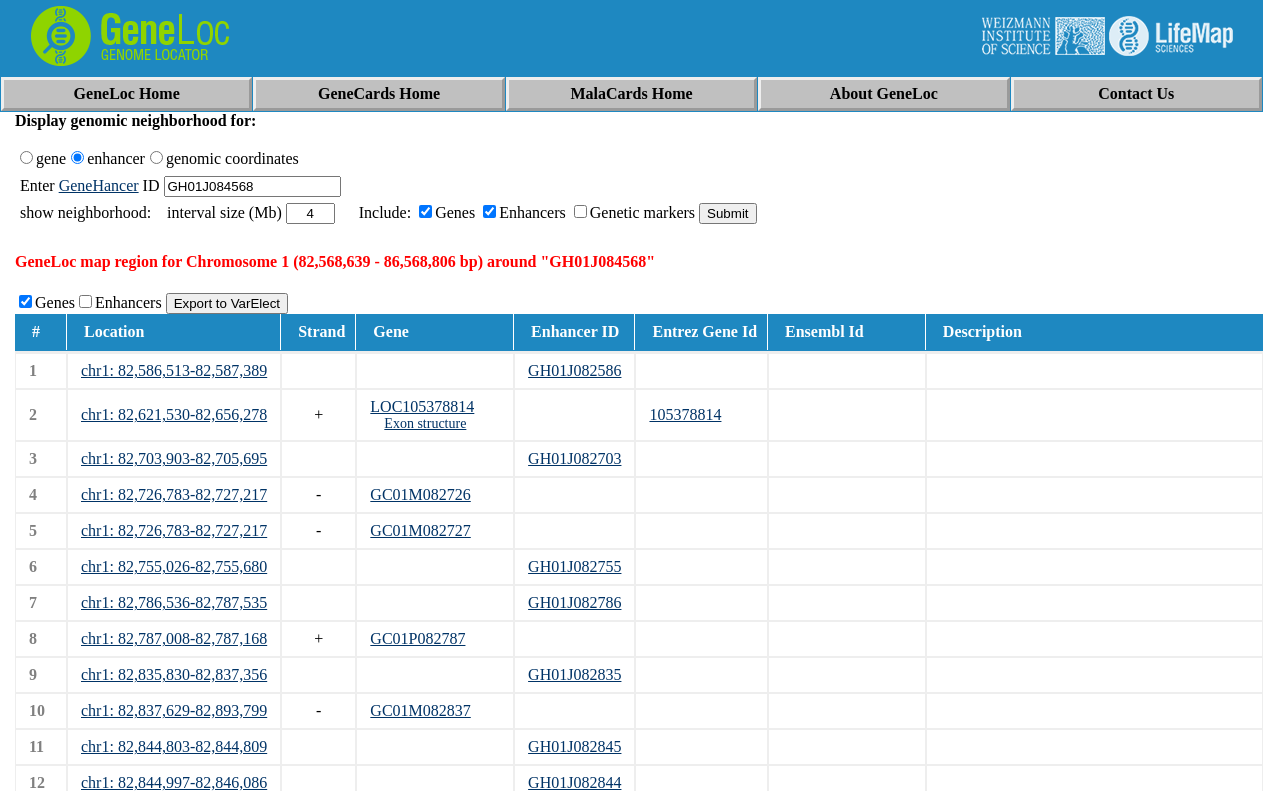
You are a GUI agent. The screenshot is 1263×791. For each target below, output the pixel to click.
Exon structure (425, 423)
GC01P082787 (417, 638)
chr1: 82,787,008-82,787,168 (174, 638)
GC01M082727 (420, 530)
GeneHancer (99, 185)
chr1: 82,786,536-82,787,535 (174, 602)
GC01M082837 (420, 710)
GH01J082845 (574, 746)
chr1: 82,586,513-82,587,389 (174, 370)
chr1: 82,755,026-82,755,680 (174, 566)
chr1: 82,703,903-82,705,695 (174, 458)
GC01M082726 (420, 494)
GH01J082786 (574, 602)
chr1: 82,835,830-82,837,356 (174, 674)
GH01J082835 (574, 674)
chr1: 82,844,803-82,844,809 (174, 746)
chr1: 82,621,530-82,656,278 (174, 414)
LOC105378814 (422, 406)
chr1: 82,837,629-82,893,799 (174, 710)
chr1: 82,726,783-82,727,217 (174, 494)
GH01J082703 (574, 458)
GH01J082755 (574, 566)
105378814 (685, 414)
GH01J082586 (574, 370)
